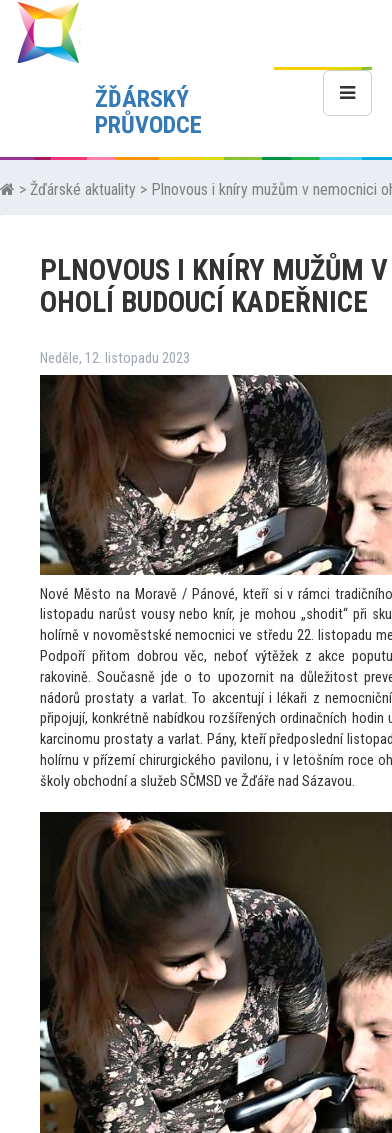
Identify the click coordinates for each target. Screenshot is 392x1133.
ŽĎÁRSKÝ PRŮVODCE (148, 112)
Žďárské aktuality (83, 189)
